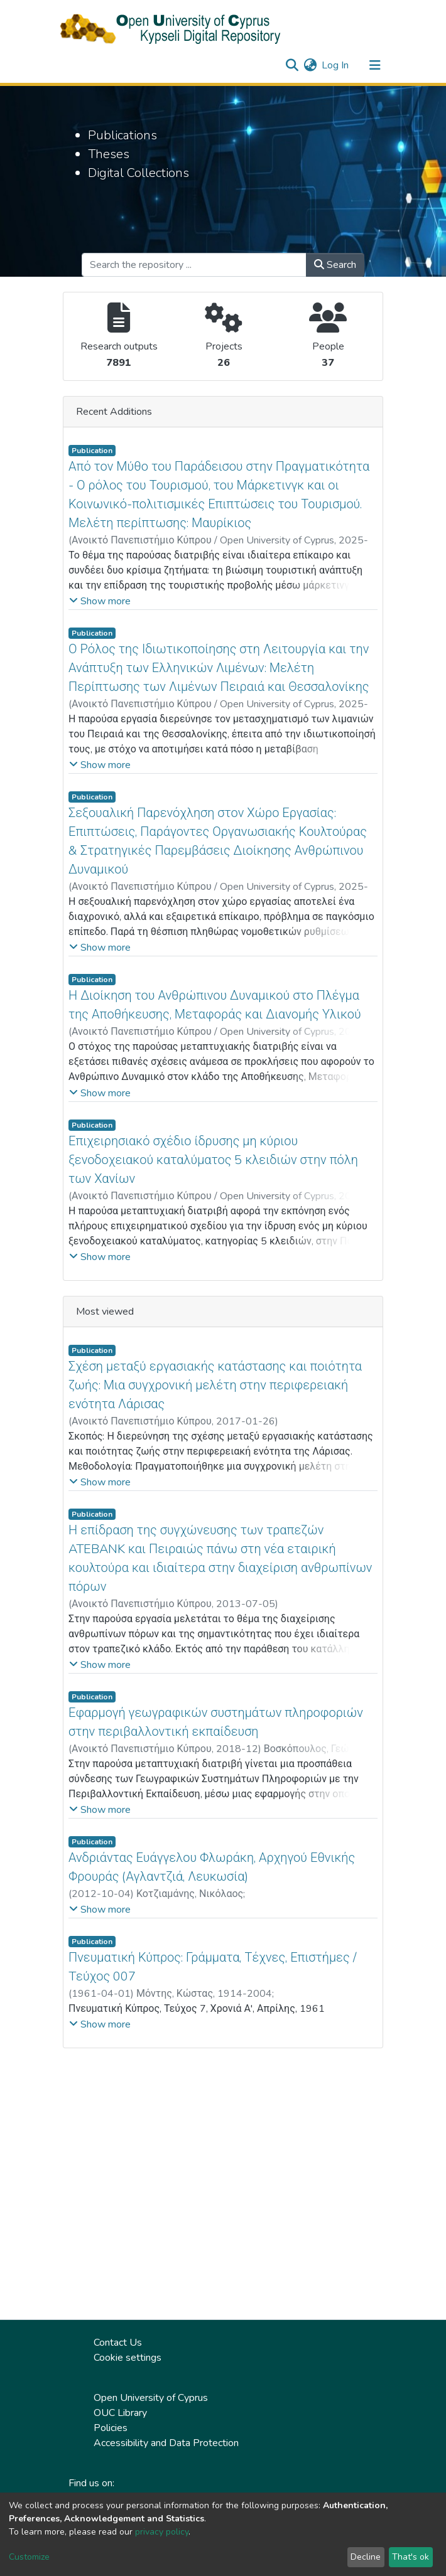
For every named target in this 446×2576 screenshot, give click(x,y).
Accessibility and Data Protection (166, 2443)
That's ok (410, 2557)
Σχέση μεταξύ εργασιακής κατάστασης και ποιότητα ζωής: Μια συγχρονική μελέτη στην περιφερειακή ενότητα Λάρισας (215, 1385)
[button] (310, 65)
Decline (366, 2557)
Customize (29, 2557)
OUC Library (120, 2413)
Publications (122, 135)
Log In (336, 65)
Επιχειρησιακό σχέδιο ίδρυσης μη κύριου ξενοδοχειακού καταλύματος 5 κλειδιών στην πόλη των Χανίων (213, 1160)
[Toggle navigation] (375, 65)
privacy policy (161, 2532)
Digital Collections (138, 172)
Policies (111, 2428)
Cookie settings (127, 2358)
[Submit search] (292, 65)
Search (335, 265)
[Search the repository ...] (194, 265)
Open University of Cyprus (151, 2398)
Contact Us (118, 2342)
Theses (108, 154)
